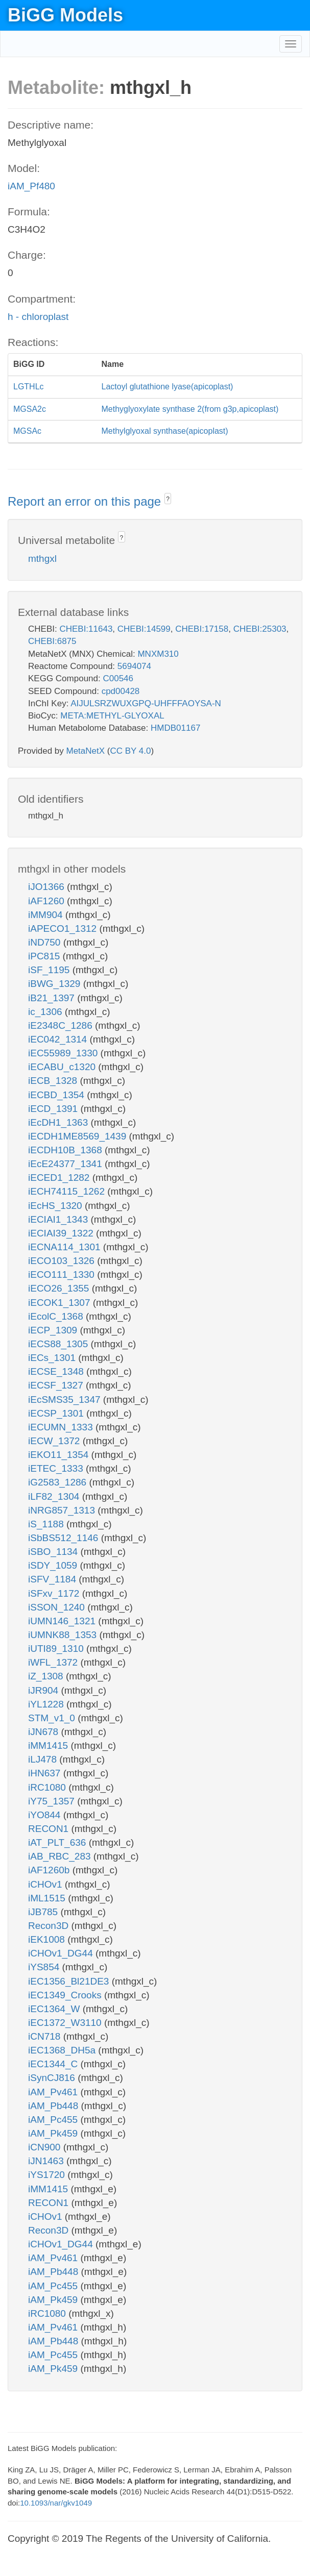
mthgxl (42, 558)
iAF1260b (50, 1870)
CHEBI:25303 (260, 629)
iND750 (45, 942)
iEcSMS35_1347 (65, 1399)
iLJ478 (43, 1759)
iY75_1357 (52, 1801)
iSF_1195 (50, 969)
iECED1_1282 (60, 1177)
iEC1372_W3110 (66, 2022)
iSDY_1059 (54, 1565)
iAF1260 (47, 901)
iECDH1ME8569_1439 (78, 1136)
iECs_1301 (53, 1357)
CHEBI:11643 (85, 629)
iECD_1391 (54, 1108)
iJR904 (44, 1690)
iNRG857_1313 (63, 1510)
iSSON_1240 (57, 1607)
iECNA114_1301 (65, 1247)
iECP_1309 (54, 1330)
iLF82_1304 (55, 1496)
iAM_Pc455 (54, 2119)
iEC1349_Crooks (66, 1995)
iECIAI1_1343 (59, 1219)
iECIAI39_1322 (62, 1233)
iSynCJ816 (53, 2077)
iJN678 (44, 1731)
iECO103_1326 (62, 1260)
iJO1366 (47, 886)
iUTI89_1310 (57, 1648)
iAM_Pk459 (54, 2133)
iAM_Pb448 (54, 2105)
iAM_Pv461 (54, 2092)
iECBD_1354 (57, 1094)
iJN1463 (47, 2161)
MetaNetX (85, 751)
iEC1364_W (55, 2008)
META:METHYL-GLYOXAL (112, 716)
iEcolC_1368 (57, 1316)
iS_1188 (47, 1524)
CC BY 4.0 (130, 751)
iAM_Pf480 (31, 186)
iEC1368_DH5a (63, 2050)
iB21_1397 (52, 998)
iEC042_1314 (58, 1039)
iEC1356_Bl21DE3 (70, 1981)
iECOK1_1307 (60, 1302)
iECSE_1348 (57, 1371)
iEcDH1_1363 (59, 1122)
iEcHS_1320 (56, 1205)
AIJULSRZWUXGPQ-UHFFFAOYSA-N (145, 703)
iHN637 (45, 1773)
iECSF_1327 (57, 1385)
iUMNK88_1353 (63, 1634)
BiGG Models (65, 15)
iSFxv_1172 (55, 1593)
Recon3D (49, 1925)
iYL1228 (47, 1704)
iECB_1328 (54, 1080)
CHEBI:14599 (144, 629)
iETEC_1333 (57, 1468)
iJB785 (44, 1911)
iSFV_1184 (53, 1579)
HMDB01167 (175, 728)
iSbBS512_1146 (64, 1537)
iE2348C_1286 (61, 1025)
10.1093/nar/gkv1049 (56, 2502)
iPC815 (45, 956)
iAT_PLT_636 (58, 1842)
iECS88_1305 (59, 1344)
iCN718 (45, 2036)
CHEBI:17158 (201, 629)
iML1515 (48, 1898)
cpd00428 (121, 691)
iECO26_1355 (60, 1288)
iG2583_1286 (58, 1482)
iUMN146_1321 (63, 1621)
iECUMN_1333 (62, 1427)
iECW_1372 (55, 1440)
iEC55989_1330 (64, 1053)
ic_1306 (46, 1011)
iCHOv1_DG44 (62, 1953)
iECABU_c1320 (63, 1066)
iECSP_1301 (57, 1413)
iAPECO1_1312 (63, 928)
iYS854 (45, 1967)
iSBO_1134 (54, 1551)
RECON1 (49, 1828)
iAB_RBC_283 (60, 1856)
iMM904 (46, 914)
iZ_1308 (47, 1676)
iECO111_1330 (62, 1274)
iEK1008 (47, 1939)
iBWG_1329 (55, 983)
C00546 (118, 678)
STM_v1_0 (53, 1718)
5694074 (134, 666)
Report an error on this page (86, 501)
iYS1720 (47, 2174)
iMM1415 (49, 1745)
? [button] (168, 499)
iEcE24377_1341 (66, 1163)
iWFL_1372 (54, 1662)
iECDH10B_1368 (66, 1150)
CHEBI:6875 (52, 641)
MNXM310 (157, 654)
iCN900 (45, 2147)
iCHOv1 (46, 1884)
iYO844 (45, 1815)
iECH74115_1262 (67, 1191)
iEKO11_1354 (59, 1454)
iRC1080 (48, 1787)
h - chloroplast (38, 316)
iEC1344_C (54, 2064)
